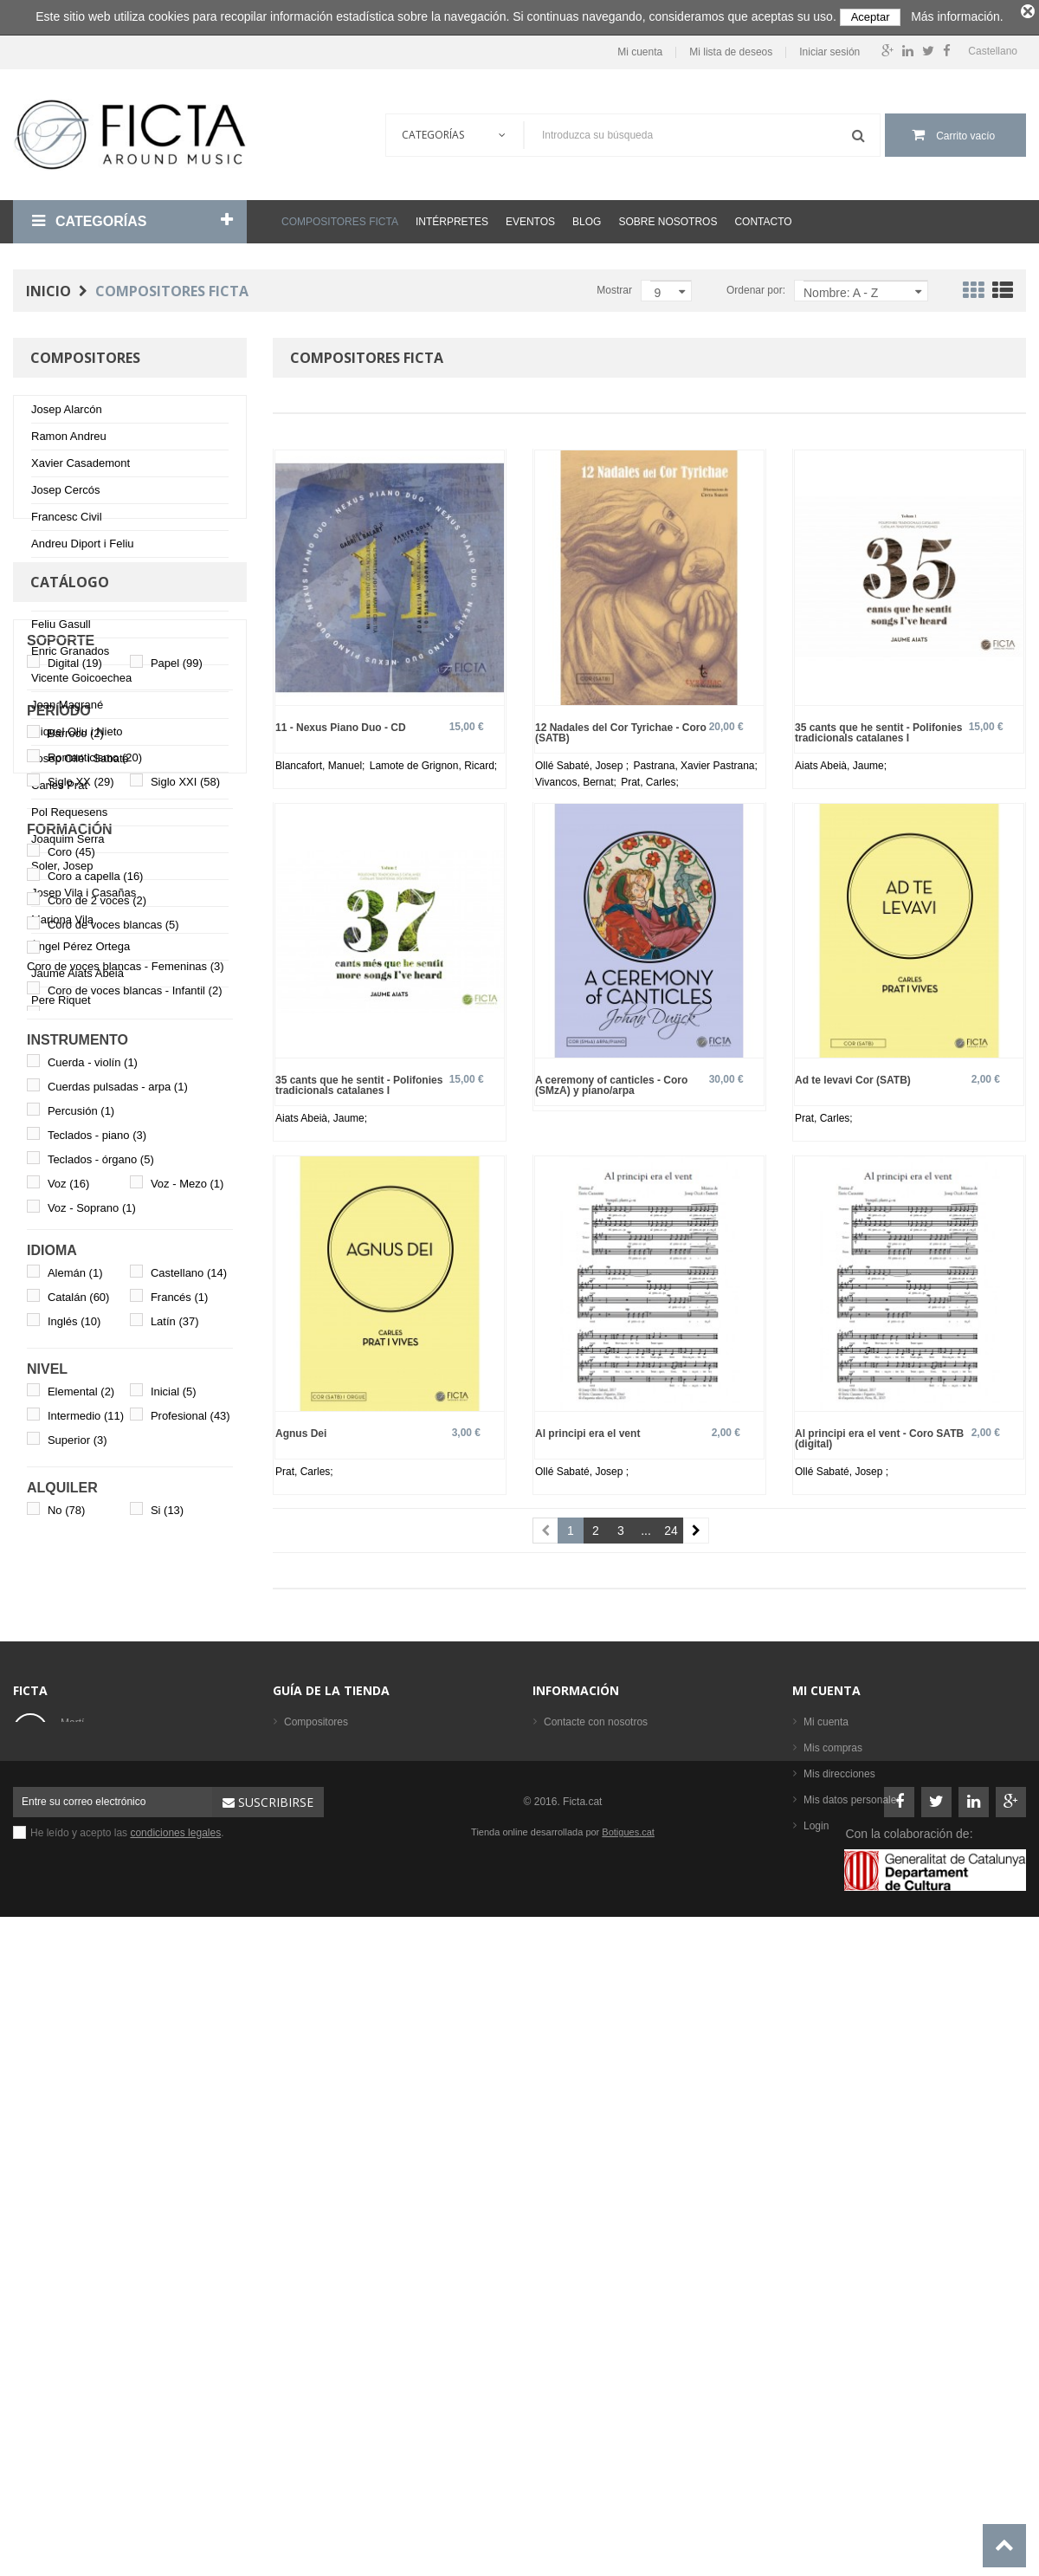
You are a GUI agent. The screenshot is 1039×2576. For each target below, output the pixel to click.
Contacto (762, 218)
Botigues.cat (628, 2468)
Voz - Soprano (92, 1713)
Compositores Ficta (339, 218)
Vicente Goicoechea (81, 681)
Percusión (81, 1616)
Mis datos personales (852, 2262)
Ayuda (558, 2262)
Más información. (957, 16)
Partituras (306, 2288)
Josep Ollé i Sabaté (80, 761)
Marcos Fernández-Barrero (98, 600)
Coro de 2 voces (97, 1406)
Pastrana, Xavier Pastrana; (695, 761)
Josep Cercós (65, 493)
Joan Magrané (67, 708)
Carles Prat (59, 788)
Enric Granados (70, 654)
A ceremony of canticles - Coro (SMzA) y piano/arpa (611, 1081)
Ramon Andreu (68, 439)
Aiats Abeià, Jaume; (841, 761)
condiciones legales (175, 2469)
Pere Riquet (61, 1003)
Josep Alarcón (66, 412)
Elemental (81, 1897)
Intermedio (86, 1921)
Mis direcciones (839, 2236)
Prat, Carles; (650, 778)
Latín (175, 1827)
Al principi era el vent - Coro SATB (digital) (879, 1435)
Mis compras (832, 2210)
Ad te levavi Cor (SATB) (853, 1076)
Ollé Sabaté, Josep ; (583, 761)
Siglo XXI (185, 1287)
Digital (75, 1168)
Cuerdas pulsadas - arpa (118, 1592)
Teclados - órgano (101, 1665)
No (66, 2016)
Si (167, 2016)
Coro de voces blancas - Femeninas (125, 1471)
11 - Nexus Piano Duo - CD (340, 722)
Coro (71, 1357)
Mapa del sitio (576, 2288)
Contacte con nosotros (596, 2184)
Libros (298, 2262)
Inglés (74, 1827)
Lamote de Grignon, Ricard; (433, 761)
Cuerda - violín (93, 1568)
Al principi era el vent (587, 1429)
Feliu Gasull (61, 627)
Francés (179, 1802)
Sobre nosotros (667, 218)
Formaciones (314, 2236)
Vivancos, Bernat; (577, 778)
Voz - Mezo (187, 1689)
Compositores (316, 2184)
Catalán (79, 1802)
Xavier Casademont (80, 466)
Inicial (174, 1897)
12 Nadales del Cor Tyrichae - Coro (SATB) (621, 728)
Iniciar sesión (829, 49)
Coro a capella (96, 1381)
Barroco (76, 1239)
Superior (77, 1945)
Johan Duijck (63, 573)
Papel (177, 1168)
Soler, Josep (62, 869)
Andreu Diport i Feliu (82, 546)
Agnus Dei (300, 1429)
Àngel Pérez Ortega (80, 949)
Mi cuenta (639, 49)
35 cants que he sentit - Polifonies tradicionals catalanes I (878, 728)
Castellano (189, 1778)
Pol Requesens (69, 815)
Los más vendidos (326, 2366)
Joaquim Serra (68, 842)
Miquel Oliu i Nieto (77, 734)
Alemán (75, 1778)
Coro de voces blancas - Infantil (135, 1495)
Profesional (190, 1921)
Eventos (530, 218)
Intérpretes (452, 218)
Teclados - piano (97, 1640)
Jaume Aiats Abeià (77, 976)
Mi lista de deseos (730, 49)
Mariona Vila (62, 922)
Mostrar (614, 287)
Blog (586, 218)
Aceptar (870, 16)
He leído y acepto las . (127, 2469)
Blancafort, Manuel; (321, 761)
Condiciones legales (590, 2210)
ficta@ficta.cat (93, 2238)
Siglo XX (81, 1287)
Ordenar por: (755, 287)
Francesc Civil (66, 520)
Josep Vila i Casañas (83, 896)
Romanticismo (95, 1263)
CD (291, 2314)
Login (816, 2288)
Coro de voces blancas (113, 1430)
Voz (68, 1689)
